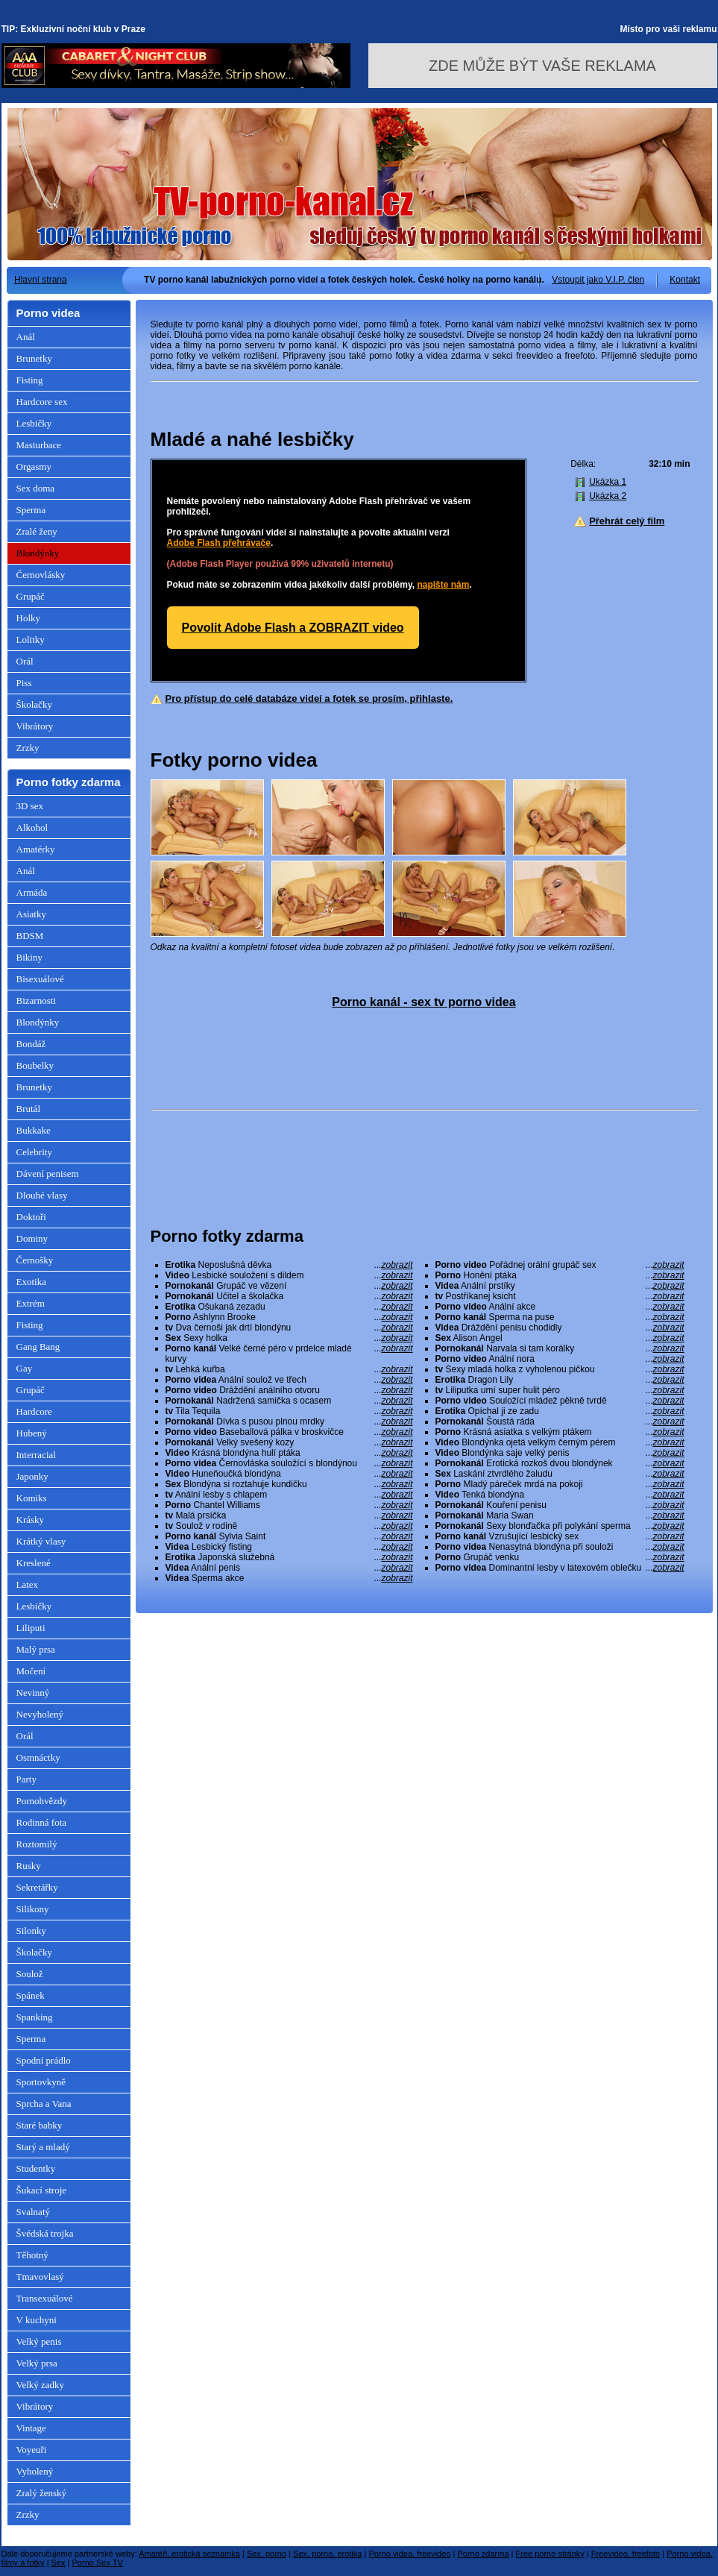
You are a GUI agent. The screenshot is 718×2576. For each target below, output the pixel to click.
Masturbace (39, 444)
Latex (27, 1584)
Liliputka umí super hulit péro (559, 1390)
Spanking (34, 2017)
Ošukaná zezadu (289, 1306)
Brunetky (34, 358)
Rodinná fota (41, 1822)
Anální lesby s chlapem (289, 1494)
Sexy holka (289, 1338)
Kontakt (685, 279)
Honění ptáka (559, 1275)
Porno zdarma (482, 2553)
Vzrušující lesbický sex (559, 1536)
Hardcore (34, 1411)
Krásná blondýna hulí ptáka (289, 1453)
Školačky (34, 704)
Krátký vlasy (41, 1541)
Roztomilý (36, 1844)
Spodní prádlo (43, 2060)
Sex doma (35, 488)
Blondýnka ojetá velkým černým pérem (559, 1442)
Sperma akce (289, 1578)
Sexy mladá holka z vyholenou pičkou (559, 1369)
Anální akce (559, 1306)
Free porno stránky (550, 2553)
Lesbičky (34, 423)
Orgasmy (33, 466)
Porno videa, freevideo (409, 2553)
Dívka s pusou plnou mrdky (289, 1421)
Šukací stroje (41, 2190)
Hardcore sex (42, 401)
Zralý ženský (41, 2492)
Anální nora (559, 1359)
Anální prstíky (559, 1286)
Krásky (30, 1519)
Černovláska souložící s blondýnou (289, 1463)
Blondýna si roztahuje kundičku (289, 1484)
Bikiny (29, 957)
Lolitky (30, 639)
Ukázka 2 (607, 496)
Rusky (28, 1865)
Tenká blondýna (559, 1494)
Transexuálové (44, 2298)
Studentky (36, 2168)
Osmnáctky (38, 1757)
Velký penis (39, 2341)
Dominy (32, 1238)
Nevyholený (40, 1714)
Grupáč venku (559, 1557)
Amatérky (35, 849)
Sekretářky (37, 1887)
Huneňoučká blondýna (289, 1473)
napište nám (443, 584)
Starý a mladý (43, 2146)
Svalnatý (33, 2211)
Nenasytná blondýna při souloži (559, 1547)
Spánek (30, 1995)
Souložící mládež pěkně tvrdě (559, 1400)
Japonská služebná (289, 1557)
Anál (25, 336)
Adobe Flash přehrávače (219, 543)
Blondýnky (38, 553)
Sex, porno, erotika (327, 2553)
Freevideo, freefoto (625, 2553)
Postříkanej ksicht (559, 1296)
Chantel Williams (289, 1505)
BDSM (30, 935)
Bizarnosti (36, 1000)
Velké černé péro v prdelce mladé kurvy (289, 1353)
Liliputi (30, 1627)
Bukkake (33, 1130)
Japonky (32, 1476)
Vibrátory (35, 726)
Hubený (31, 1433)
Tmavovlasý (40, 2276)
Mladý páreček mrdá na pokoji (559, 1484)
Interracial (36, 1454)
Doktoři (31, 1216)
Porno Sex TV (97, 2562)
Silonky (31, 1930)
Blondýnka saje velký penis (559, 1453)
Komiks (31, 1498)
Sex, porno (266, 2553)
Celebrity (34, 1151)
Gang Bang (38, 1346)
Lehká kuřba (289, 1369)
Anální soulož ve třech (289, 1380)
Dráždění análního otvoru (289, 1390)
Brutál (28, 1108)
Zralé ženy (36, 531)
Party (26, 1779)
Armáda (32, 892)
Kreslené (33, 1562)
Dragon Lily (559, 1380)
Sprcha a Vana (44, 2103)
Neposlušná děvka (289, 1265)
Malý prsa (35, 1649)
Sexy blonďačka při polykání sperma (559, 1526)
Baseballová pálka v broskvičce (289, 1432)
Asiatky (31, 914)
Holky (28, 617)
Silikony (32, 1908)
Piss (24, 682)
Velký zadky (40, 2384)
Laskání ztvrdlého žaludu (559, 1473)
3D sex (29, 805)
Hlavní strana (40, 279)
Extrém (30, 1303)
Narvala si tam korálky (559, 1348)
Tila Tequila (289, 1411)
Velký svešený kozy (289, 1442)
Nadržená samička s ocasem (289, 1400)
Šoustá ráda (559, 1421)
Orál (25, 661)
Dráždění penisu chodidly (559, 1327)
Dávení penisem (47, 1173)
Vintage (31, 2428)
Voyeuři (31, 2449)
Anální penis (289, 1567)
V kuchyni (36, 2319)
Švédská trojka (45, 2233)
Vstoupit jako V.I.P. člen (598, 279)
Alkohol (32, 827)
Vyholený (35, 2471)
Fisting (29, 380)
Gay (24, 1368)
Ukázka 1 (607, 482)
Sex (58, 2562)
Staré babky (39, 2125)
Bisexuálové (40, 978)
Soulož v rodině (289, 1526)
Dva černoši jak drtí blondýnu (289, 1327)
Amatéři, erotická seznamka (189, 2553)
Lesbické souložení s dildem (289, 1275)
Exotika (31, 1281)
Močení (31, 1671)
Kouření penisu (559, 1505)
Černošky (35, 1260)
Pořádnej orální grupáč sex (559, 1265)
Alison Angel (559, 1338)
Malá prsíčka (289, 1515)
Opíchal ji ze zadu (559, 1411)
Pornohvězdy (42, 1800)
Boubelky (35, 1065)
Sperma (31, 509)
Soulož (29, 1973)
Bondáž (31, 1043)
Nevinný (33, 1692)
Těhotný (32, 2255)
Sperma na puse (559, 1317)
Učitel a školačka (289, 1296)
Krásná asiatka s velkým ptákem (559, 1432)
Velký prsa (36, 2363)
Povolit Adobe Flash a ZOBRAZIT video (293, 627)
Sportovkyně (41, 2081)
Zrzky (28, 747)
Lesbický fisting (289, 1547)
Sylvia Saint (289, 1536)
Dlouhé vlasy (42, 1195)
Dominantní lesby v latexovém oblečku (559, 1567)
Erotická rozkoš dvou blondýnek (559, 1463)
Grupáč (30, 596)
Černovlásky (41, 574)
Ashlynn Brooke (289, 1317)
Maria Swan (559, 1515)
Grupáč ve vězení (289, 1286)
